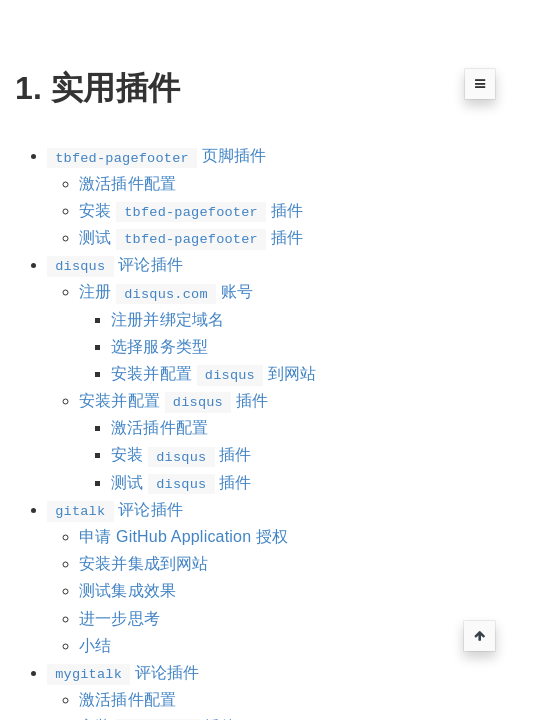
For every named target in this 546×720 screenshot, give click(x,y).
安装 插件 (191, 210)
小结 (95, 645)
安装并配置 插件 (173, 400)
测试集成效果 (127, 590)
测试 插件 (191, 237)
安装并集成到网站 (144, 563)
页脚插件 (157, 155)
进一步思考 (119, 618)
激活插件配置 (127, 183)
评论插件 (115, 264)
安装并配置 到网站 (213, 373)
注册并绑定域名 (167, 319)
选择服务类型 (159, 346)
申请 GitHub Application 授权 (183, 536)
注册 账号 (166, 291)
